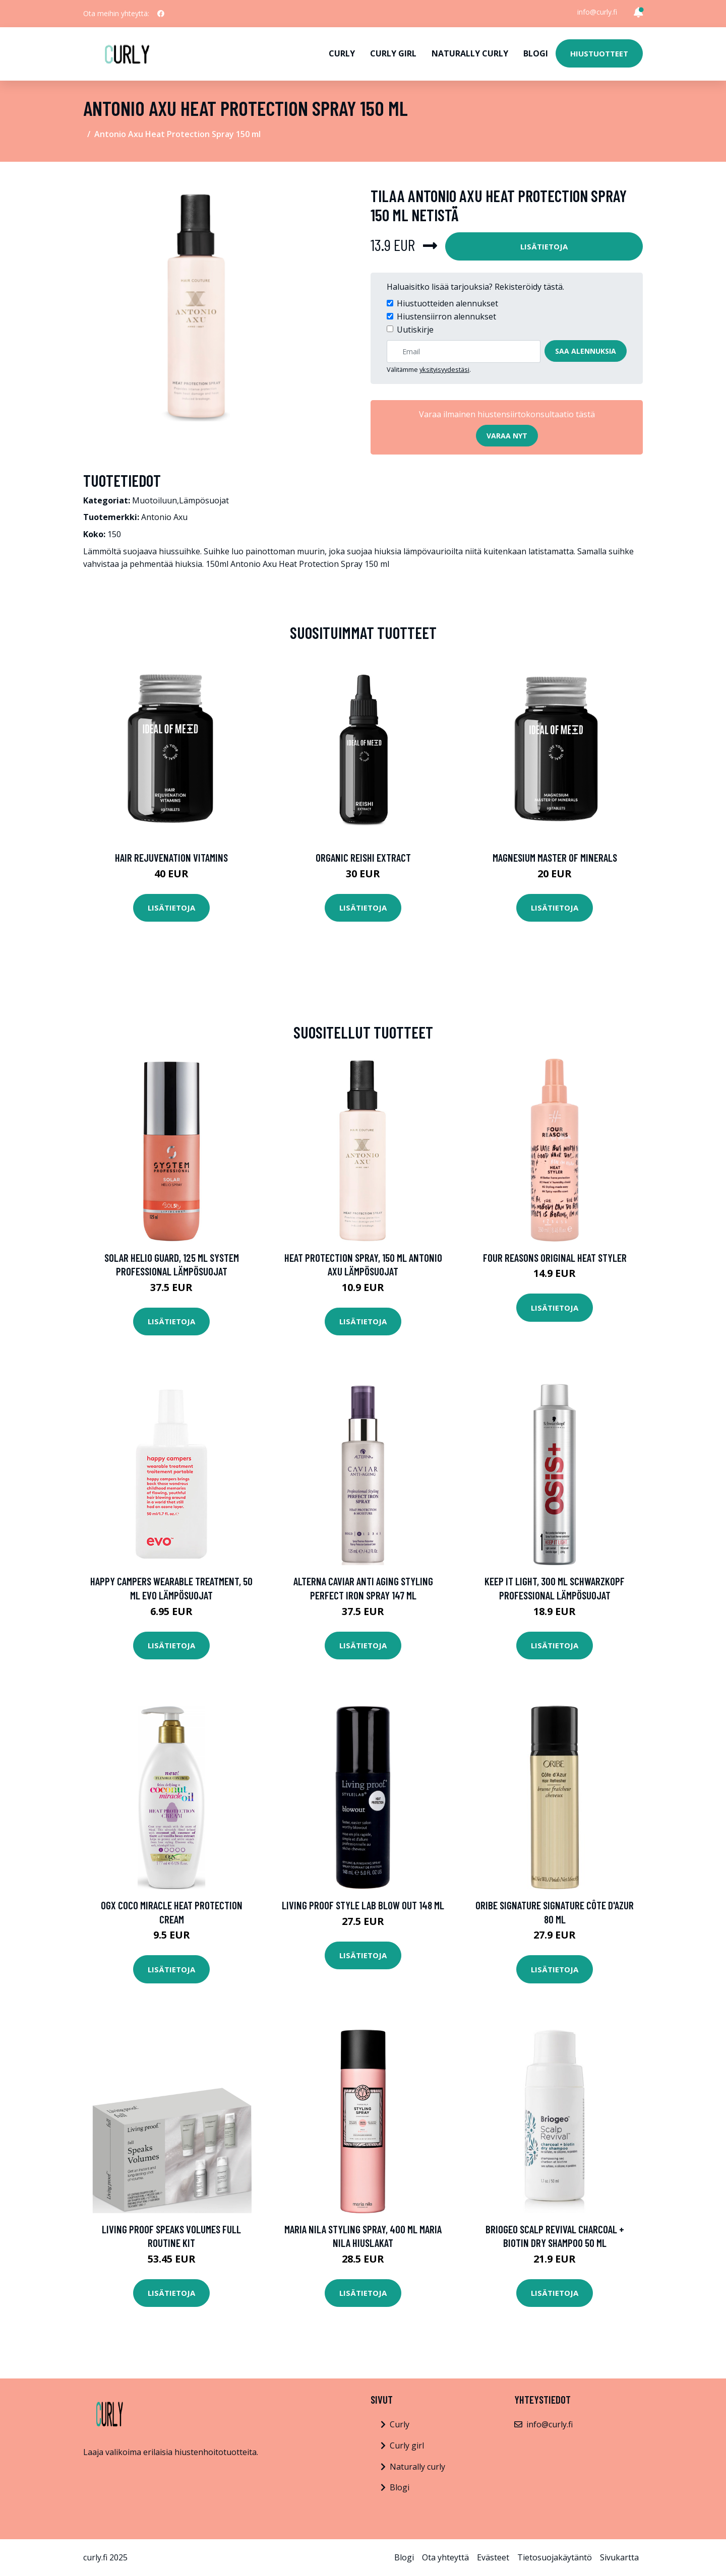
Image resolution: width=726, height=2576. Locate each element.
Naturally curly (470, 53)
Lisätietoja (544, 246)
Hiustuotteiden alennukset (447, 303)
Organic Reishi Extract (363, 857)
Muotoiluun (154, 500)
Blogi (535, 53)
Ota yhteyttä (445, 2557)
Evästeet (493, 2557)
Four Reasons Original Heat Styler (555, 1257)
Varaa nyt (507, 435)
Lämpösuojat (204, 500)
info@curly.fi (597, 12)
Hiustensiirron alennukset (446, 316)
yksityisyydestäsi (444, 369)
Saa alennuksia (585, 351)
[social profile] (160, 13)
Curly (342, 53)
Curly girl (393, 53)
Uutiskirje (415, 329)
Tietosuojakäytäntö (554, 2557)
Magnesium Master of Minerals (555, 857)
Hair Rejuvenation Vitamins (171, 857)
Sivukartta (619, 2557)
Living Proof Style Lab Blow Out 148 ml (363, 1905)
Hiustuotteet (599, 53)
